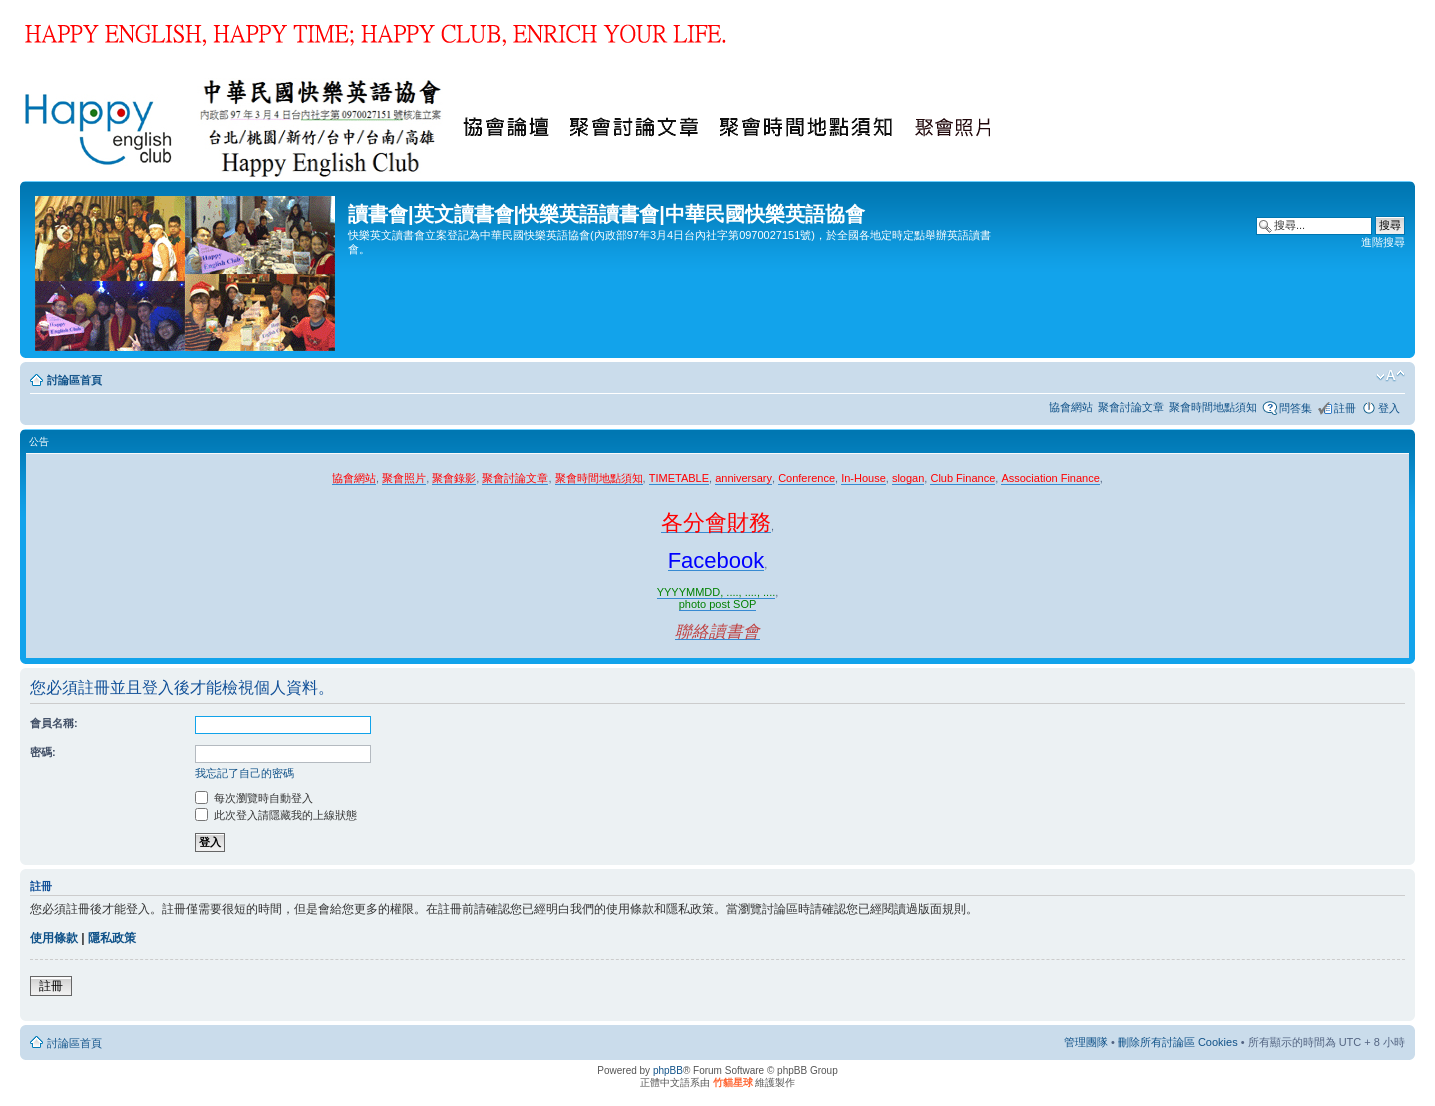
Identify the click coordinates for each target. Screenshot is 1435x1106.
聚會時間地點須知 (1213, 407)
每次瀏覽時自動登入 (254, 798)
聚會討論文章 (1131, 407)
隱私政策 (112, 938)
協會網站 (1071, 407)
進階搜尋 (1383, 242)
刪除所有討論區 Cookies (1178, 1042)
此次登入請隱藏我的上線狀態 (276, 815)
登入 (1389, 408)
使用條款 (54, 938)
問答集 (1295, 408)
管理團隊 (1086, 1042)
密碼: (43, 752)
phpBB (668, 1070)
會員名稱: (54, 723)
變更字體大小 (1390, 376)
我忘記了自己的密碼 (244, 773)
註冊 (1345, 408)
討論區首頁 (74, 380)
